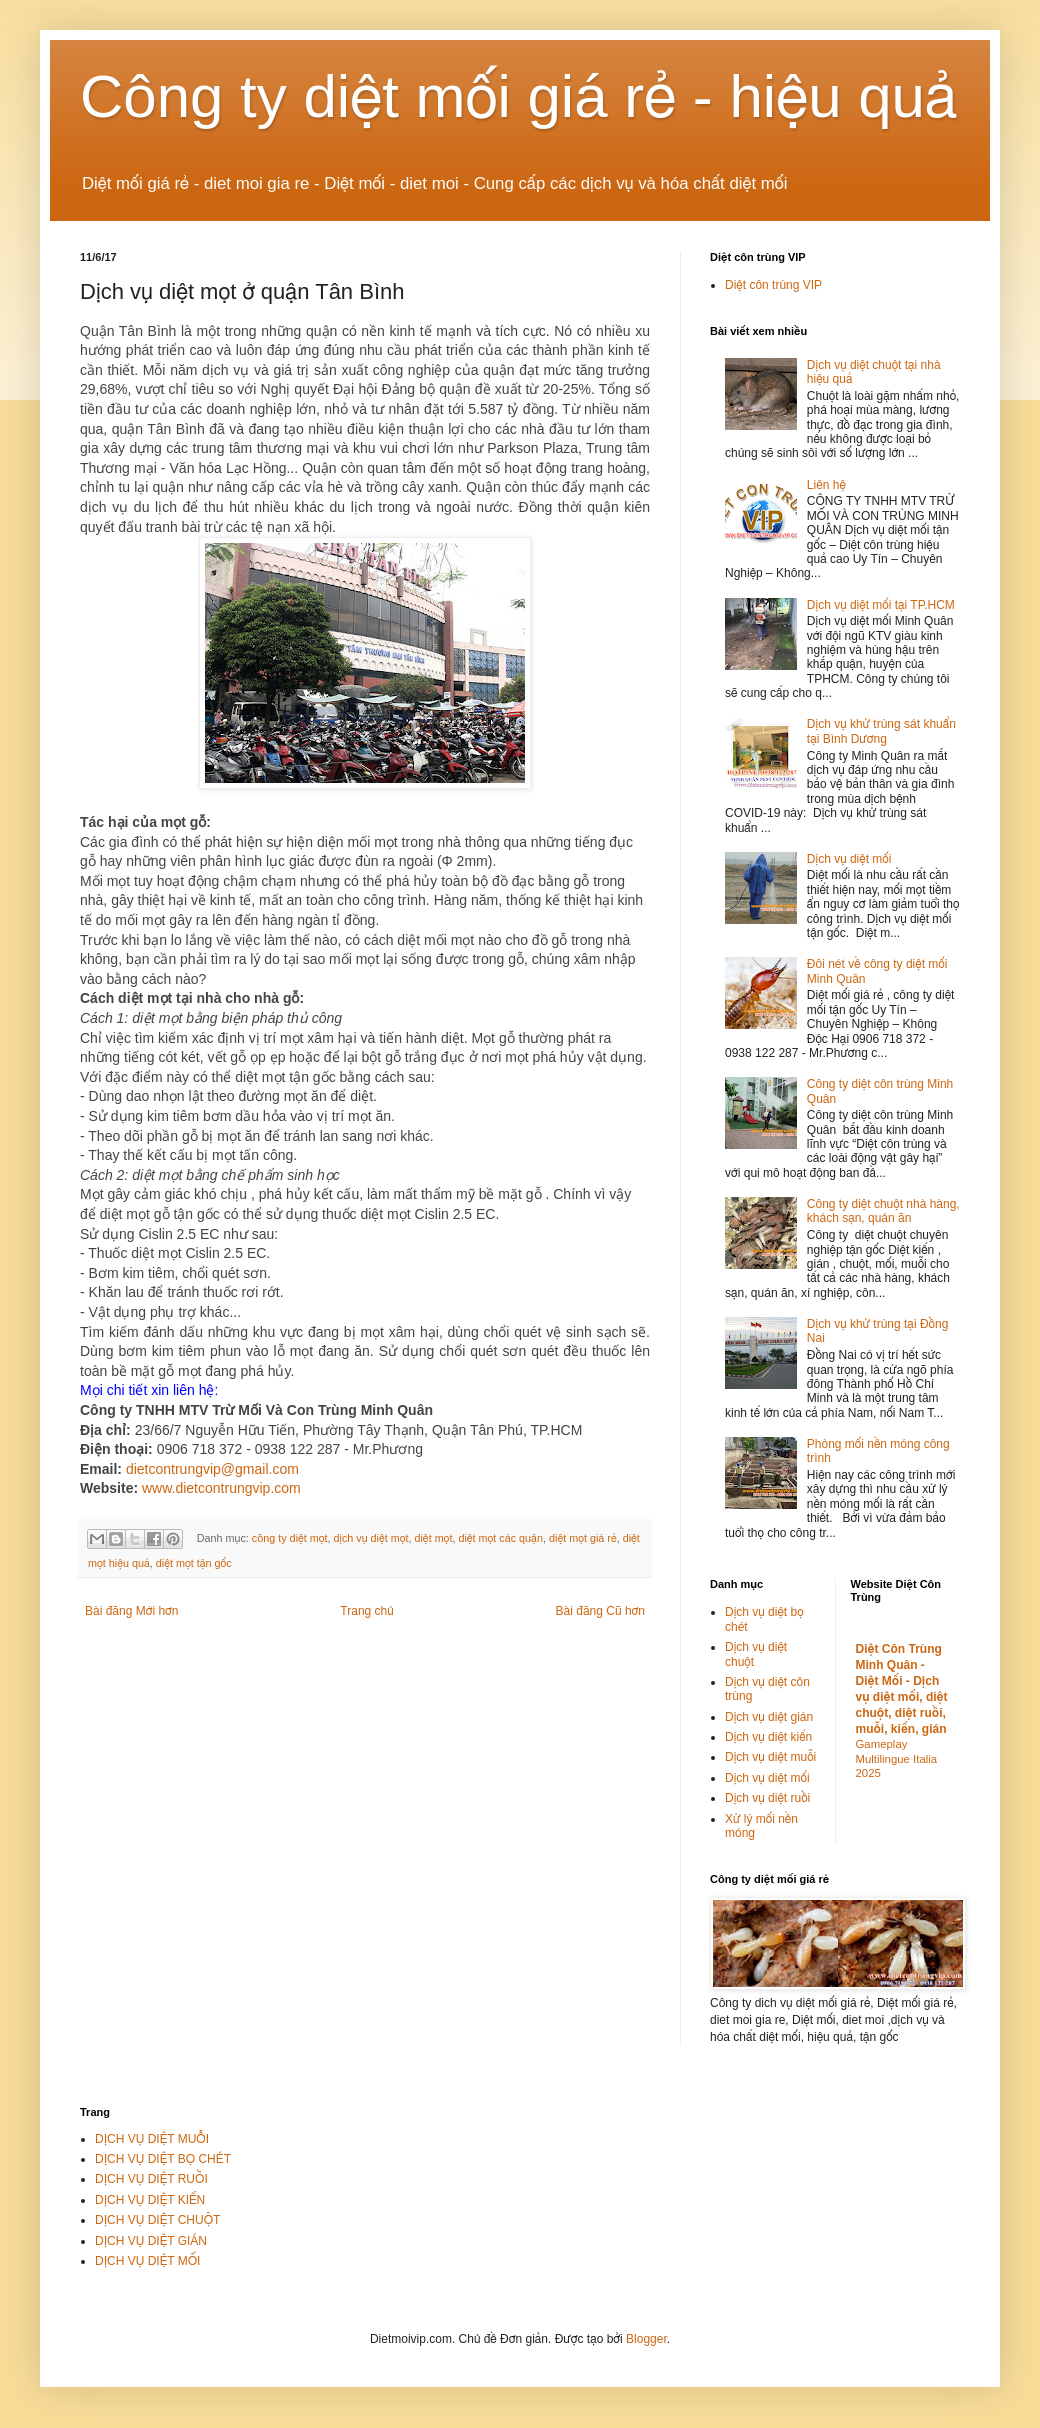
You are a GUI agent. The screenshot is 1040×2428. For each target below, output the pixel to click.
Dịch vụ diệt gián (769, 1717)
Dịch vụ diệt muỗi (770, 1757)
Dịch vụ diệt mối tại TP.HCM (881, 605)
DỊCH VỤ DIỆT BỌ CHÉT (163, 2159)
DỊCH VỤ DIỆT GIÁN (151, 2241)
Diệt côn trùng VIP (773, 285)
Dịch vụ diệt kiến (768, 1737)
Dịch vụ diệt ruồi (767, 1798)
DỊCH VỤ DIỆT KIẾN (150, 2200)
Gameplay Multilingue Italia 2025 (897, 1759)
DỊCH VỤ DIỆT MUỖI (152, 2139)
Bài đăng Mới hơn (131, 1611)
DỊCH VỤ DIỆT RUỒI (151, 2179)
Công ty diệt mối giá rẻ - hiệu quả (519, 96)
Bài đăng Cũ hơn (600, 1611)
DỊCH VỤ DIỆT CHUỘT (157, 2220)
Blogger (646, 2339)
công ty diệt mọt (290, 1538)
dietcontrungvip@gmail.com (212, 1469)
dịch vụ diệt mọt (371, 1538)
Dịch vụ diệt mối (849, 859)
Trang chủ (366, 1611)
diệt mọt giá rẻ (583, 1538)
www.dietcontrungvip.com (221, 1488)
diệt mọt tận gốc (194, 1563)
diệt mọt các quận (500, 1538)
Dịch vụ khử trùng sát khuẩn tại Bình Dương (881, 731)
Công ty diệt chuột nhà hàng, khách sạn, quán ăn (883, 1211)
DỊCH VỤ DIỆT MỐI (147, 2261)
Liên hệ (826, 485)
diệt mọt (433, 1538)
